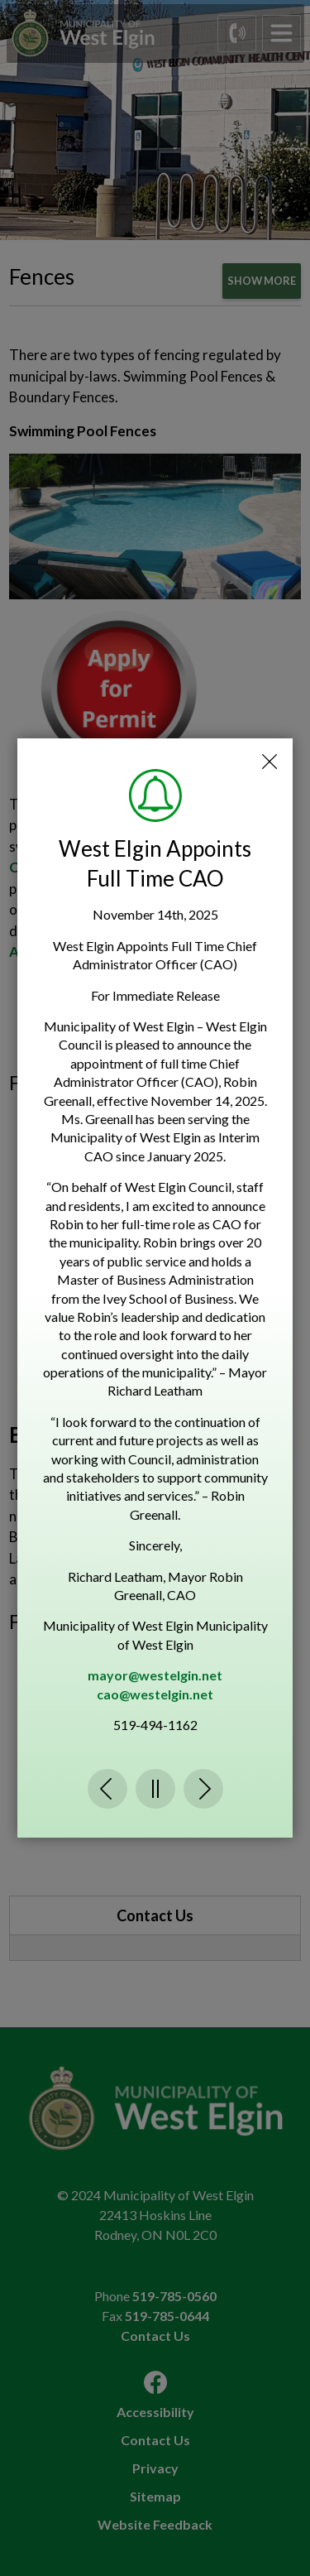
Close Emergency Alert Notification (269, 761)
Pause (155, 1789)
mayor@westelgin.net (155, 1675)
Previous (107, 1789)
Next (203, 1789)
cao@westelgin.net (155, 1694)
